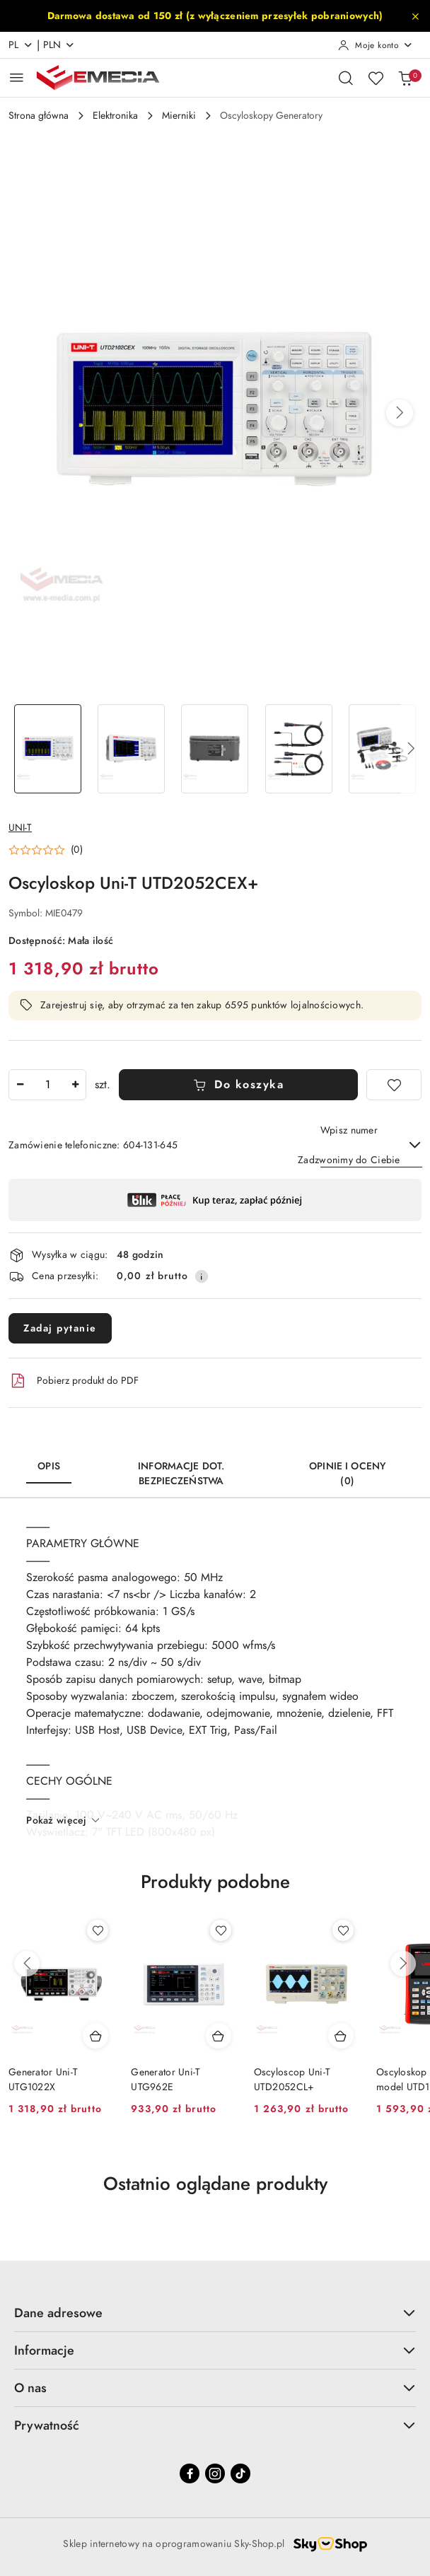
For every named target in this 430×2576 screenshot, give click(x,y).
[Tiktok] (240, 2473)
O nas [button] (215, 2387)
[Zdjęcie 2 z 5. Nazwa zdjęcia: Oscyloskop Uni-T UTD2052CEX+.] (131, 749)
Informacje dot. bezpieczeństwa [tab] (181, 1473)
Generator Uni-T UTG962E (165, 2079)
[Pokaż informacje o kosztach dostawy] (201, 1276)
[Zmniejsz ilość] (19, 1085)
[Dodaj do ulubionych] (394, 1084)
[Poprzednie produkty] (27, 1963)
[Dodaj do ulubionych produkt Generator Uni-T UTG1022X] (97, 1930)
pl (20, 45)
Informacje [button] (215, 2350)
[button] (399, 412)
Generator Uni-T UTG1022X (43, 2079)
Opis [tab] (48, 1466)
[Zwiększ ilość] (75, 1085)
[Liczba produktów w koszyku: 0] (405, 77)
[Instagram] (215, 2473)
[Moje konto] (375, 45)
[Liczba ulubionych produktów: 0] (375, 77)
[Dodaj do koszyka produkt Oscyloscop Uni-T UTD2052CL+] (341, 2035)
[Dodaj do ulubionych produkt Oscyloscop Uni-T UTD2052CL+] (343, 1930)
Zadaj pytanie (60, 1328)
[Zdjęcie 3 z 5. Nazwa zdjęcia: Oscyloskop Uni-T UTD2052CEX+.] (215, 749)
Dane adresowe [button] (215, 2312)
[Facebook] (189, 2473)
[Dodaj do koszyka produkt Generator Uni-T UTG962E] (218, 2035)
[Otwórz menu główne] (16, 77)
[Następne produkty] (403, 1963)
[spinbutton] (47, 1085)
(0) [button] (77, 850)
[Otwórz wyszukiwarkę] (346, 77)
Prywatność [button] (215, 2425)
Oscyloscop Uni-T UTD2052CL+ (292, 2079)
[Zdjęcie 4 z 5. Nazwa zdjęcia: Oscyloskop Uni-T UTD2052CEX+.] (298, 749)
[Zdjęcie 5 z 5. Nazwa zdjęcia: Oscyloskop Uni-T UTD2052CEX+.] (383, 749)
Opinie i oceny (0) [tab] (347, 1473)
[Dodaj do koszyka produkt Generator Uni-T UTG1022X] (95, 2035)
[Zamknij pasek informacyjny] (415, 16)
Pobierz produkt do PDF (73, 1380)
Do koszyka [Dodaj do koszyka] (238, 1084)
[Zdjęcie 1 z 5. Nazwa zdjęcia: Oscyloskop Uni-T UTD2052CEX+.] (47, 749)
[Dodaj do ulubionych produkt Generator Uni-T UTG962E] (220, 1930)
